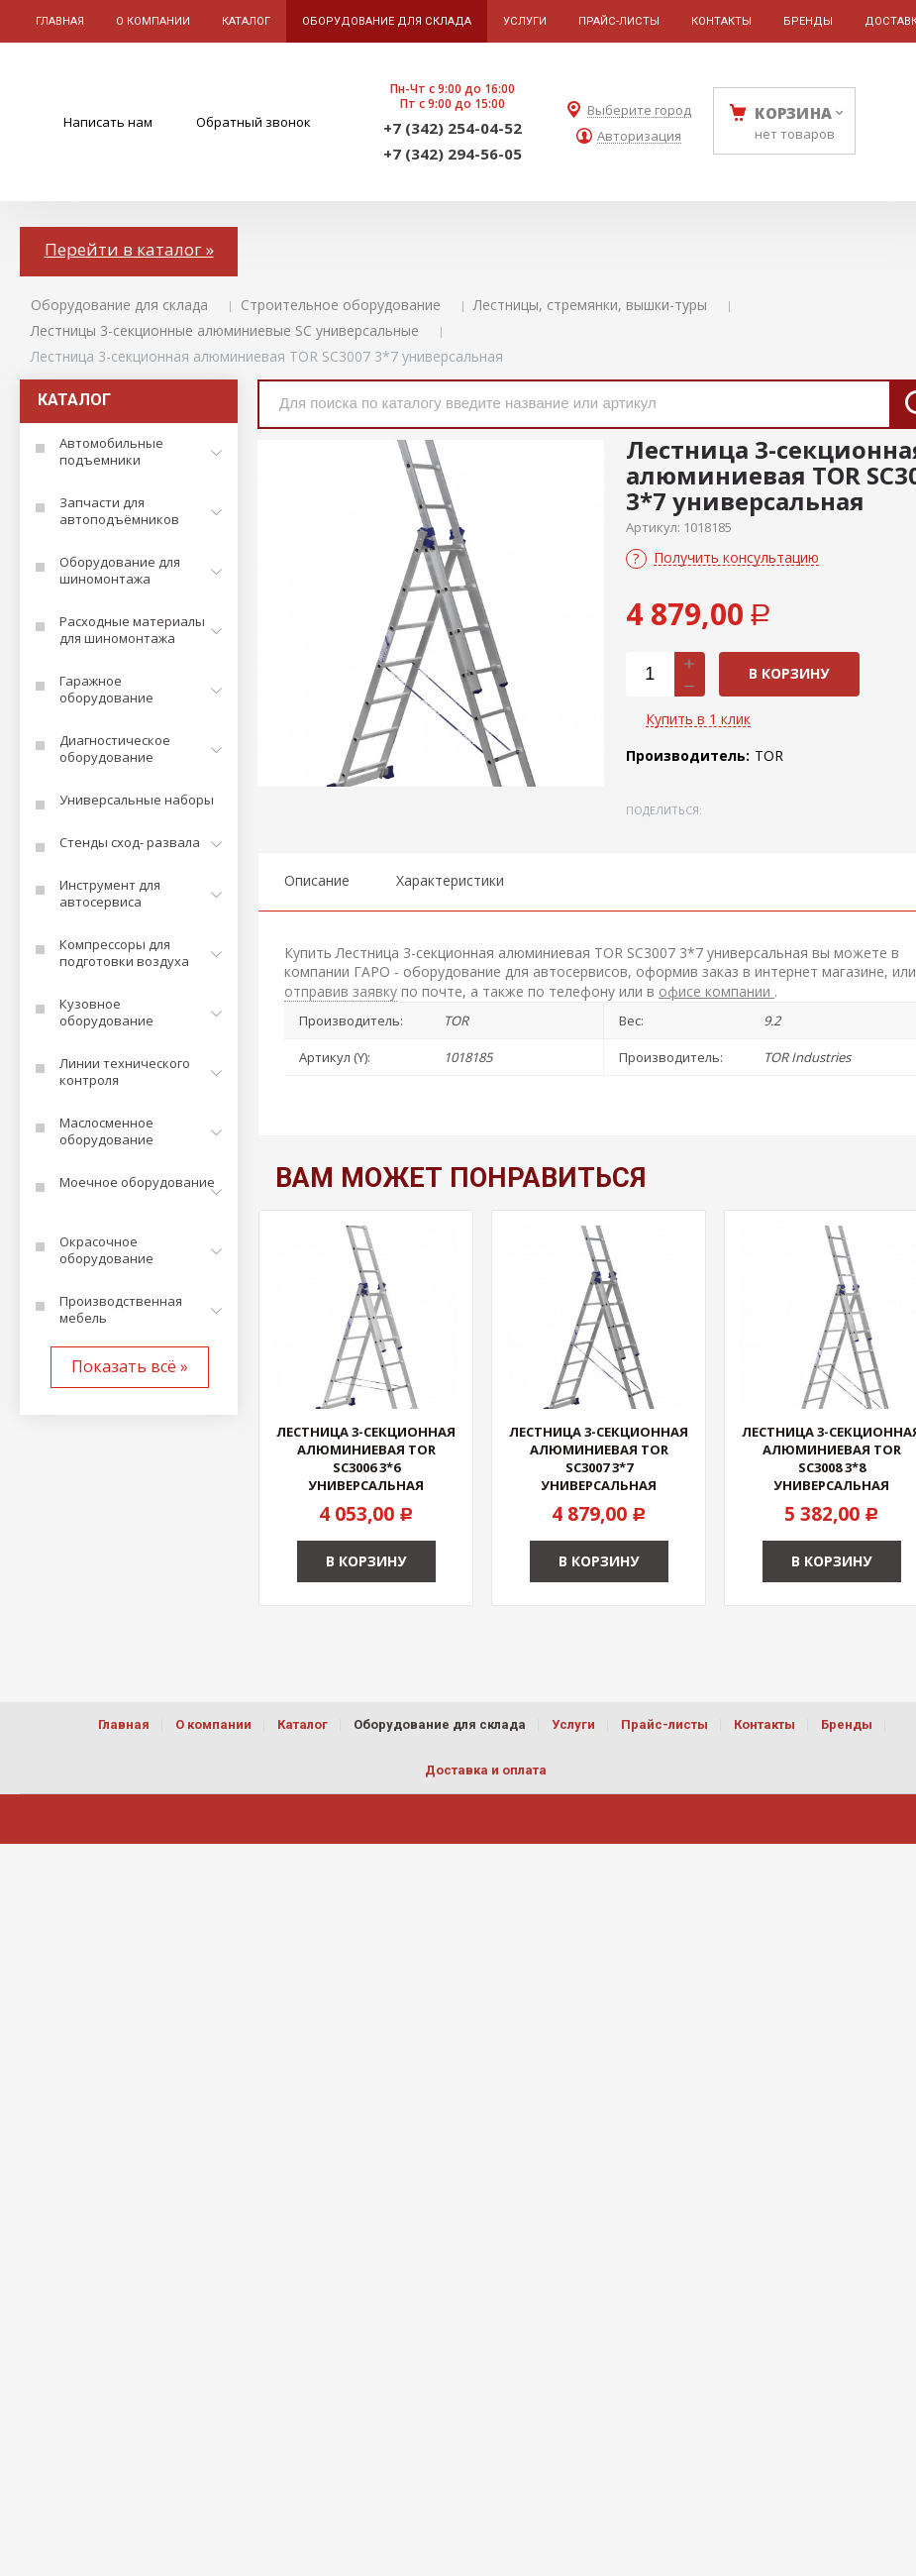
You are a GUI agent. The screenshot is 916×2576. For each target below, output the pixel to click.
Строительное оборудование (341, 304)
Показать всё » (129, 1366)
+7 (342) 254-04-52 (452, 128)
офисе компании (716, 991)
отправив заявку (340, 991)
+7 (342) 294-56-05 (452, 153)
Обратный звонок (253, 122)
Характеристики (450, 880)
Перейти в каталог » (129, 249)
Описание (317, 880)
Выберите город (639, 110)
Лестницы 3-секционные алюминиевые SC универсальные (225, 330)
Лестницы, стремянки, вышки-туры (590, 304)
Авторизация (639, 136)
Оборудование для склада (119, 304)
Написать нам (108, 122)
